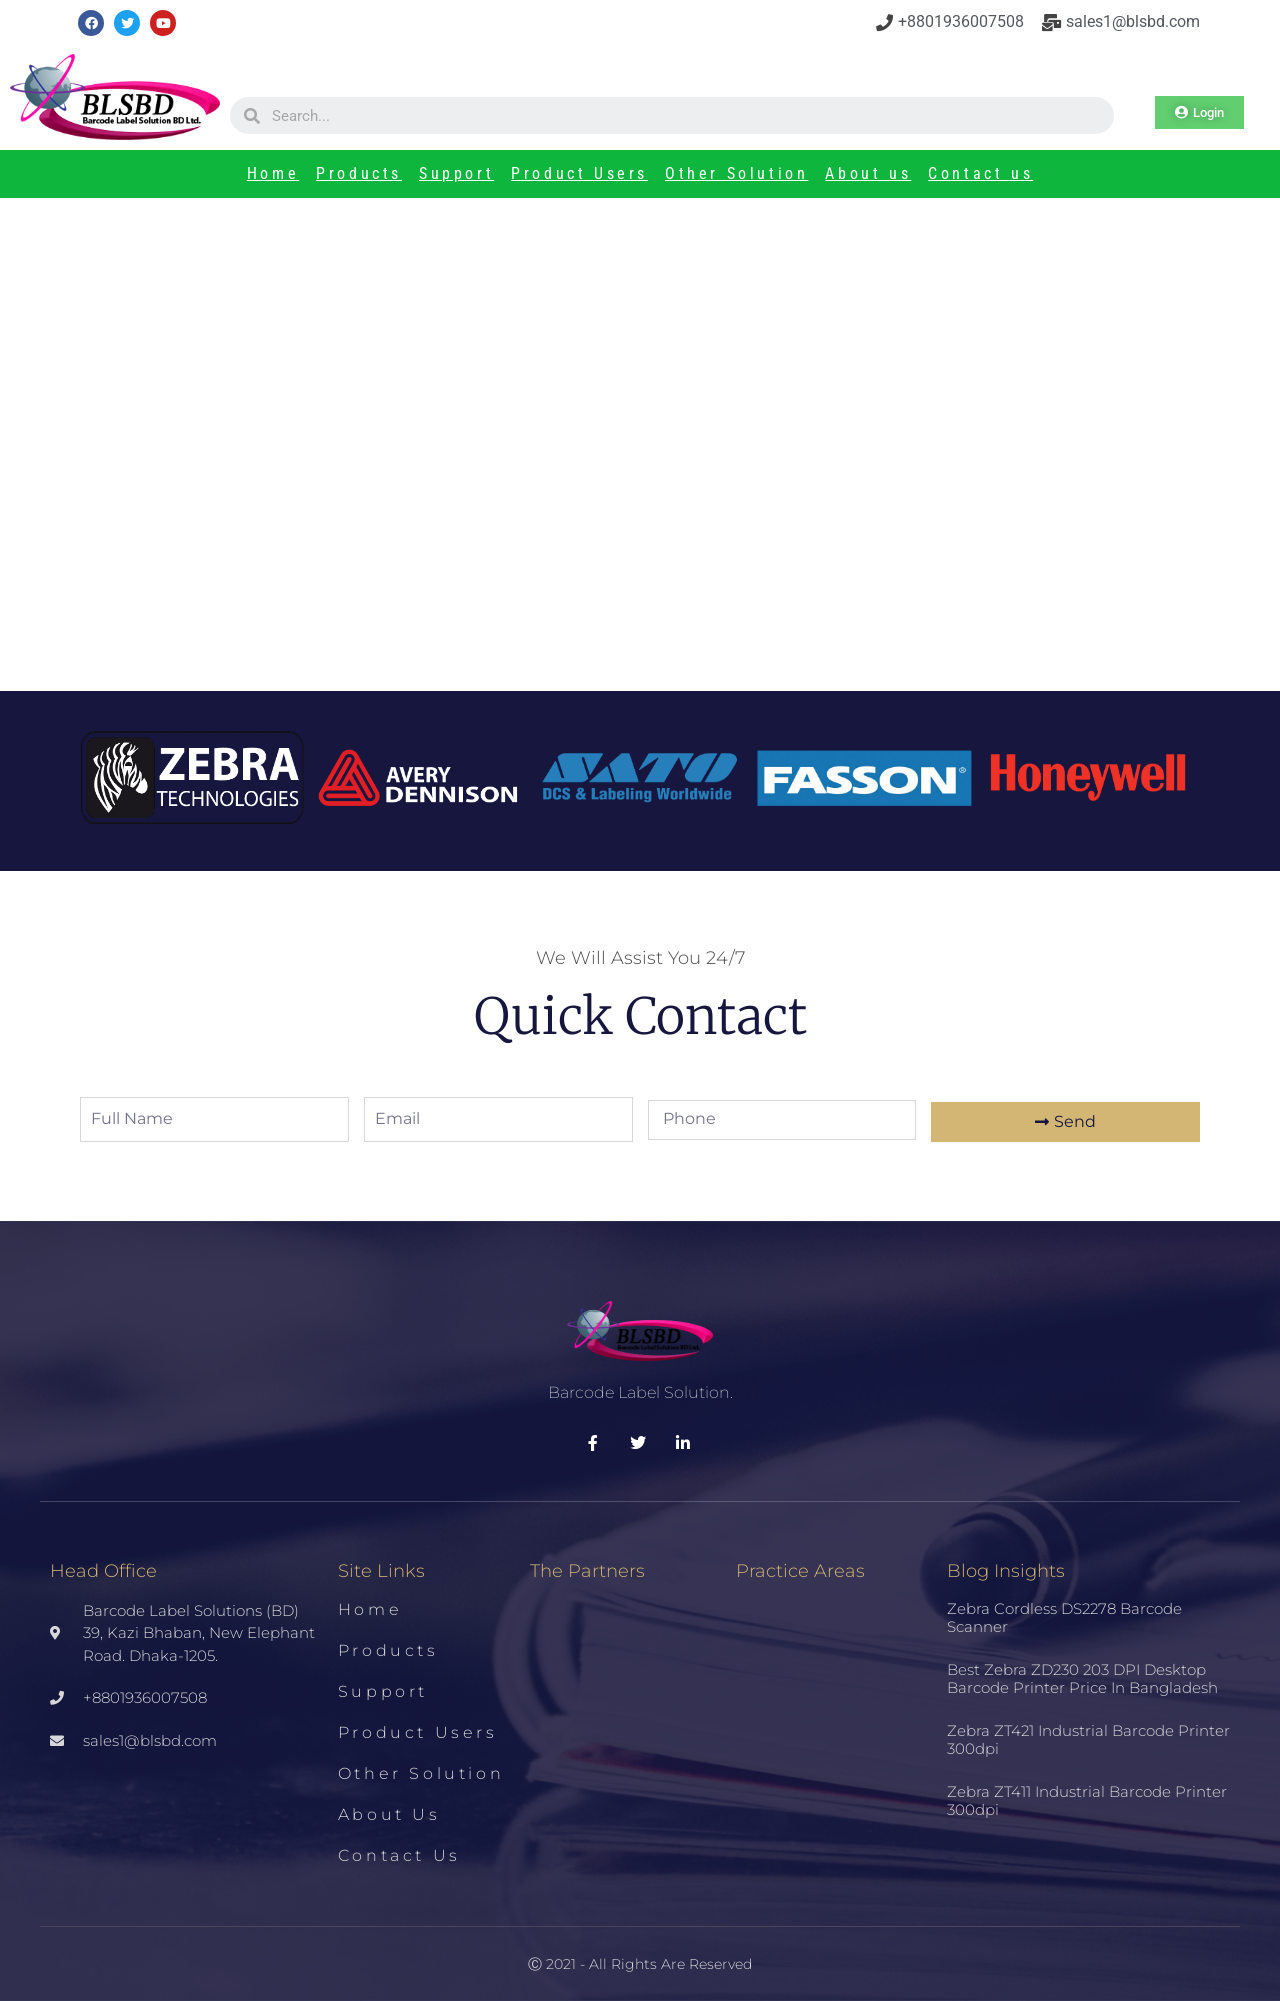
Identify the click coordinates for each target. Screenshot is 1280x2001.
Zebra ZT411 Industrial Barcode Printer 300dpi (1087, 1800)
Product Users (579, 173)
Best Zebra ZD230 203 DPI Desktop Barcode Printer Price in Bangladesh (1082, 1678)
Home (273, 173)
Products (359, 173)
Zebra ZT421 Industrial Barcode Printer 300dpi (1088, 1739)
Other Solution (736, 173)
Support (456, 173)
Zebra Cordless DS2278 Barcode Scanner (1064, 1617)
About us (868, 173)
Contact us (980, 173)
